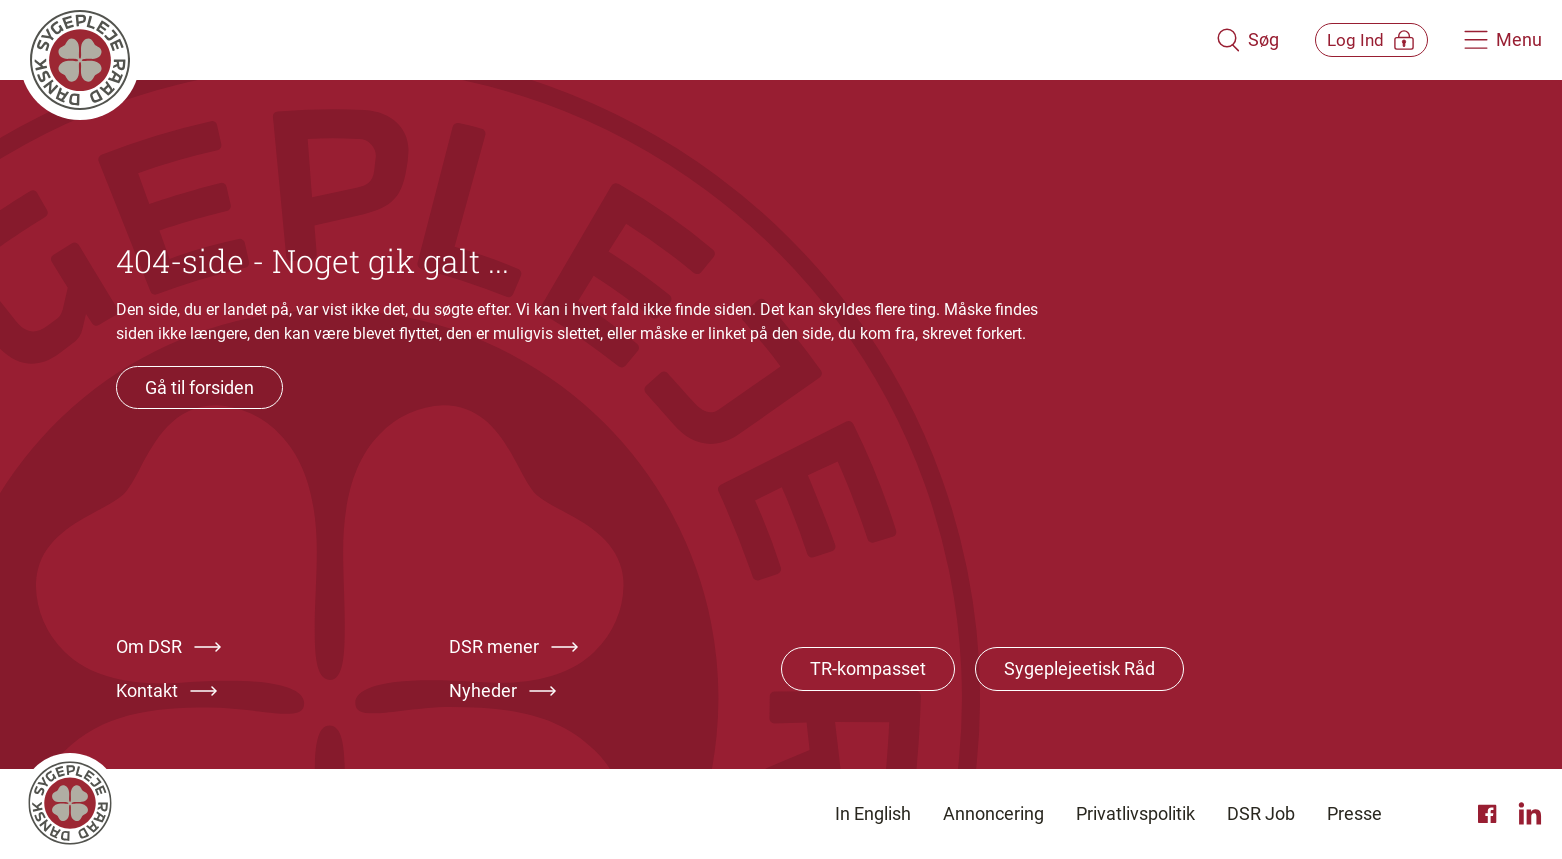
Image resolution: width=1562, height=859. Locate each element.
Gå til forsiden (199, 387)
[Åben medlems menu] (1357, 39)
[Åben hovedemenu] (1503, 40)
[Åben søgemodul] (1219, 40)
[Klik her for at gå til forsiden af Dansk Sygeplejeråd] (604, 40)
